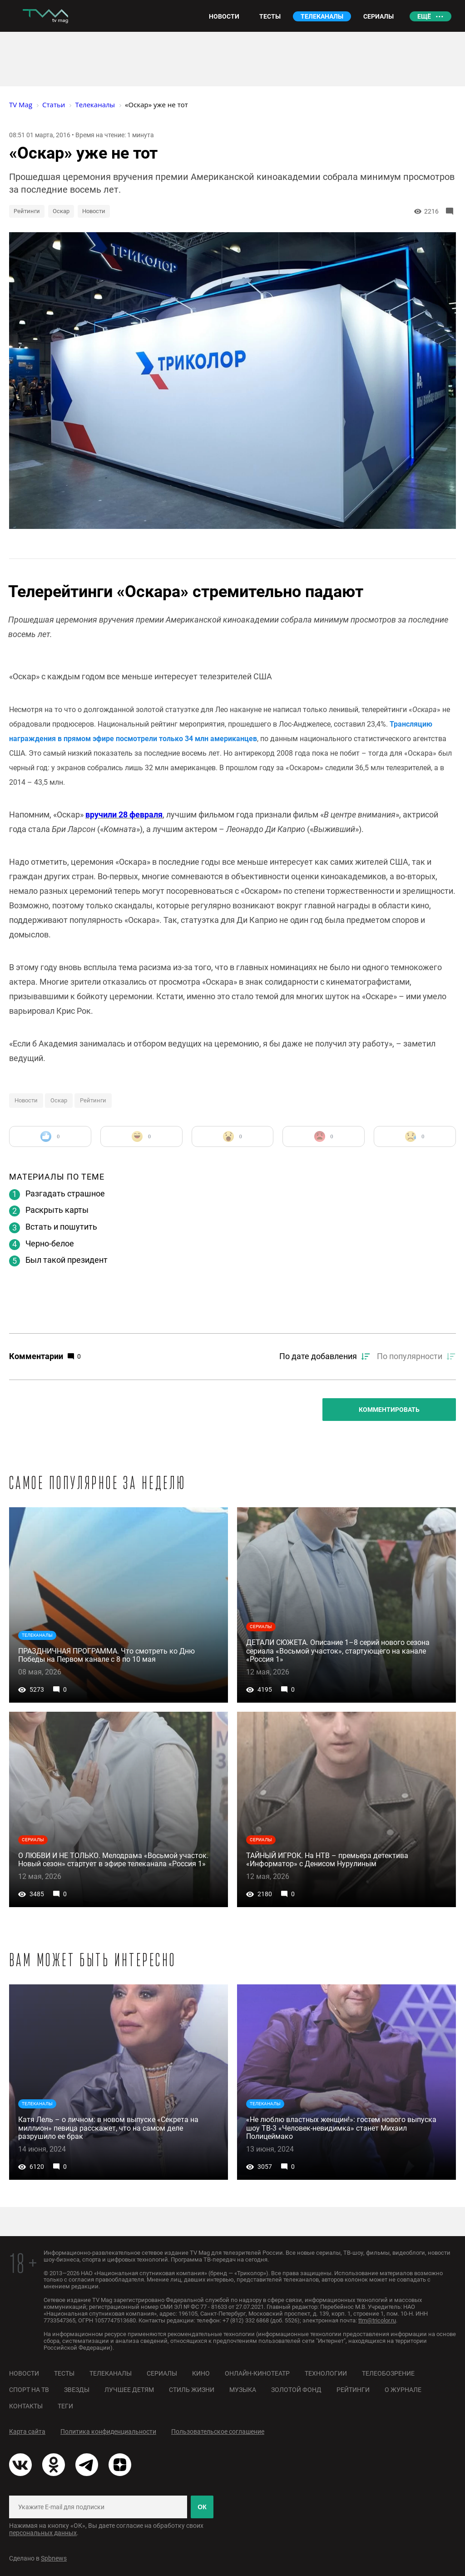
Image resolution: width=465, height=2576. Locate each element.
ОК (202, 2507)
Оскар (61, 211)
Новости (93, 211)
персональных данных (43, 2532)
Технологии (326, 2373)
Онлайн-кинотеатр (257, 2373)
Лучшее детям (129, 2389)
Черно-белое (49, 1243)
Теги (65, 2406)
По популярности (409, 1356)
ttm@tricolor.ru (377, 2320)
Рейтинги (27, 211)
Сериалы (162, 2373)
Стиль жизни (191, 2389)
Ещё (424, 16)
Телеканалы (110, 2373)
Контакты (26, 2406)
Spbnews (54, 2558)
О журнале (403, 2389)
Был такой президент (66, 1260)
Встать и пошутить (61, 1226)
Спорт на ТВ (29, 2389)
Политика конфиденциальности (108, 2431)
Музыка (242, 2389)
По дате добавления (318, 1356)
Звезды (76, 2389)
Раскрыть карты (57, 1210)
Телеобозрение (388, 2373)
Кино (201, 2373)
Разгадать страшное (65, 1193)
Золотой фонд (296, 2389)
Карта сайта (27, 2431)
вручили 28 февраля (124, 814)
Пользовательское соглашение (217, 2431)
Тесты (64, 2373)
